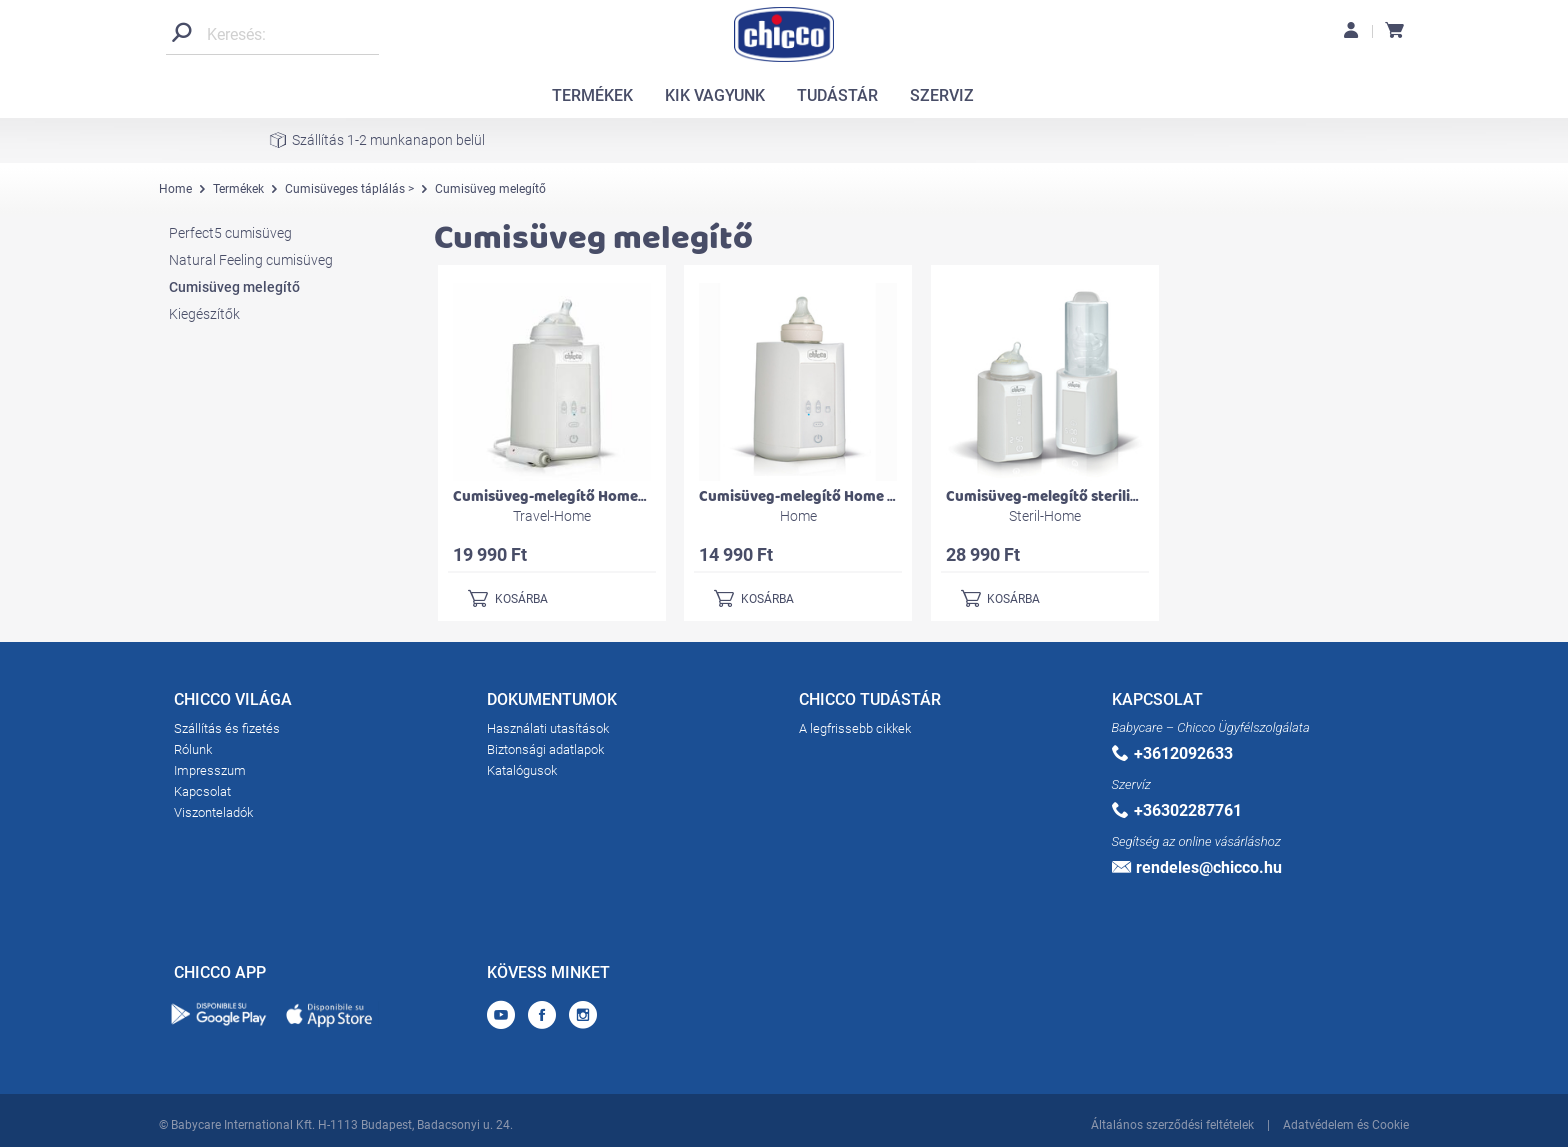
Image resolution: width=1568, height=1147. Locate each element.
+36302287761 (1177, 810)
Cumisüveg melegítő (234, 287)
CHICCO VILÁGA (233, 703)
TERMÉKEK (592, 95)
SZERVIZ (942, 95)
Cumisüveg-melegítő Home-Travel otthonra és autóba (636, 496)
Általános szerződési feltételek (1172, 1125)
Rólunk (193, 749)
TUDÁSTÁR (837, 95)
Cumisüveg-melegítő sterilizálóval (1062, 496)
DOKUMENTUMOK (552, 703)
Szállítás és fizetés (227, 728)
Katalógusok (522, 770)
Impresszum (210, 770)
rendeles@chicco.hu (1197, 867)
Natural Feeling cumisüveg (251, 260)
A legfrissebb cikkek (855, 728)
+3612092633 (1172, 753)
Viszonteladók (213, 812)
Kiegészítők (204, 314)
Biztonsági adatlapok (545, 749)
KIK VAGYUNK (715, 95)
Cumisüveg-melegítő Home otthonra (824, 496)
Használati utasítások (548, 728)
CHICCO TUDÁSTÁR (870, 703)
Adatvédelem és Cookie (1346, 1125)
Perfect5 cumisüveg (230, 233)
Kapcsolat (202, 791)
